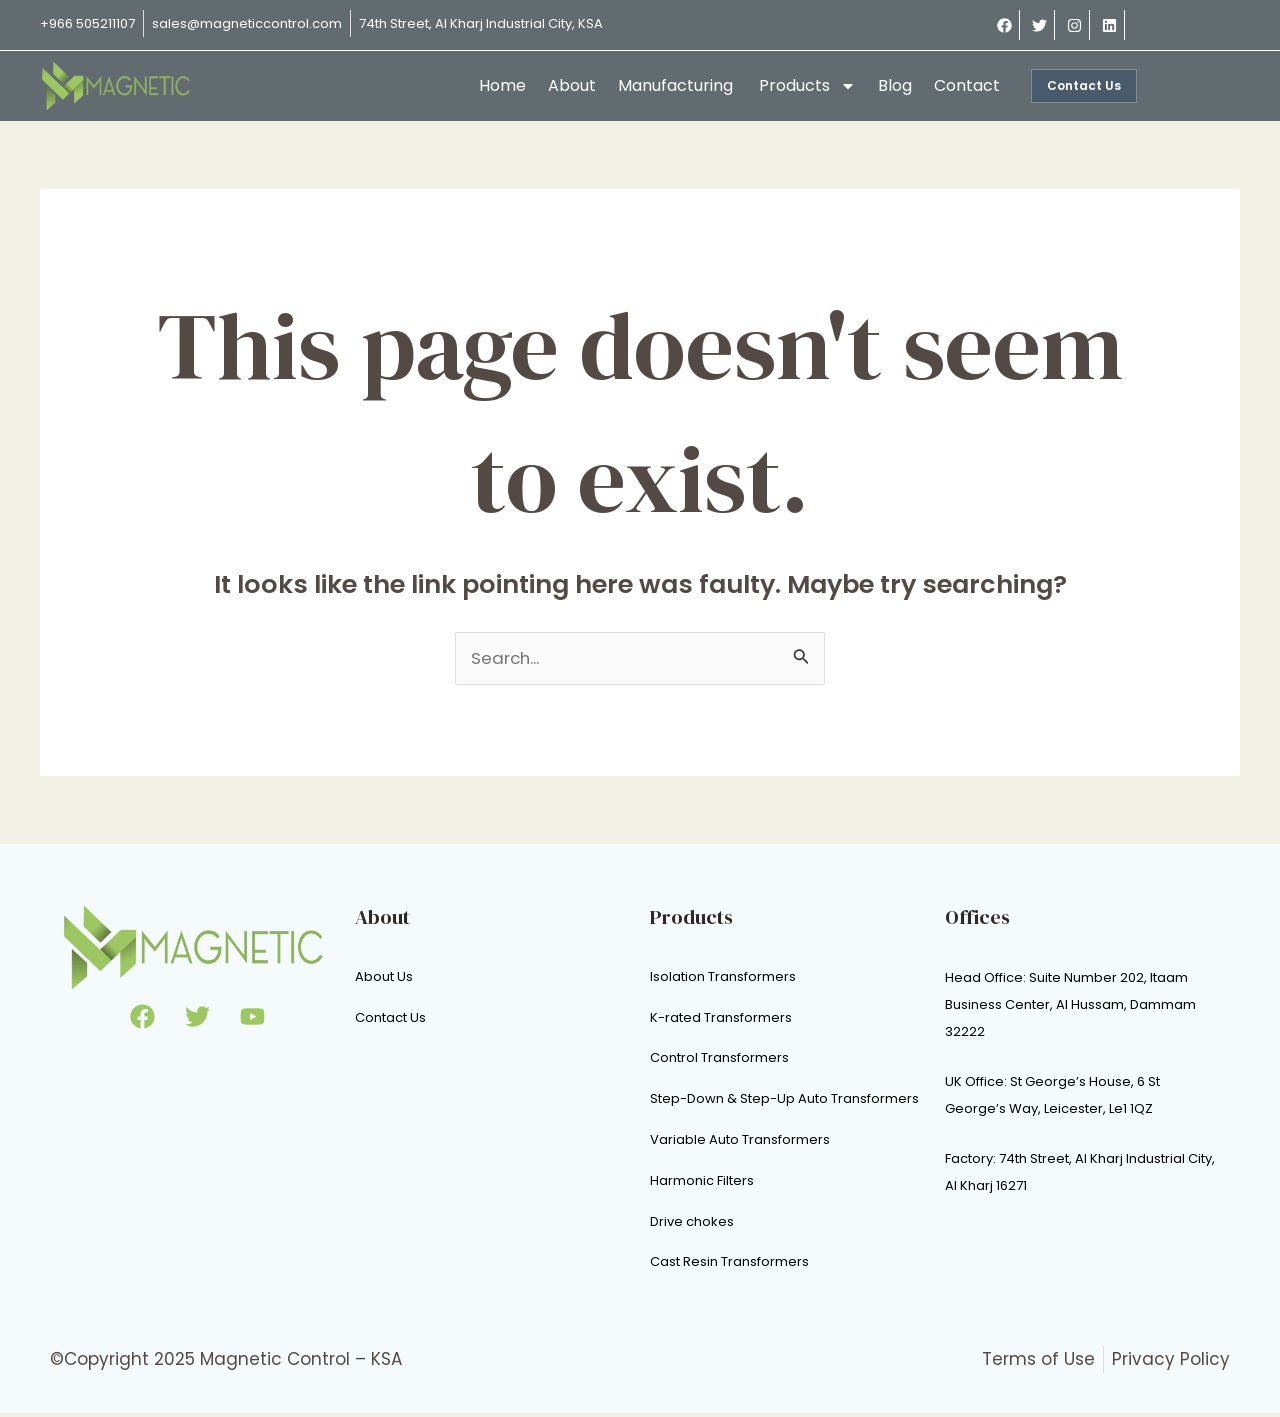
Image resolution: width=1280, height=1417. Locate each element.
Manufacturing (677, 85)
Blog (895, 85)
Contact (967, 85)
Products (807, 86)
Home (502, 85)
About (572, 85)
